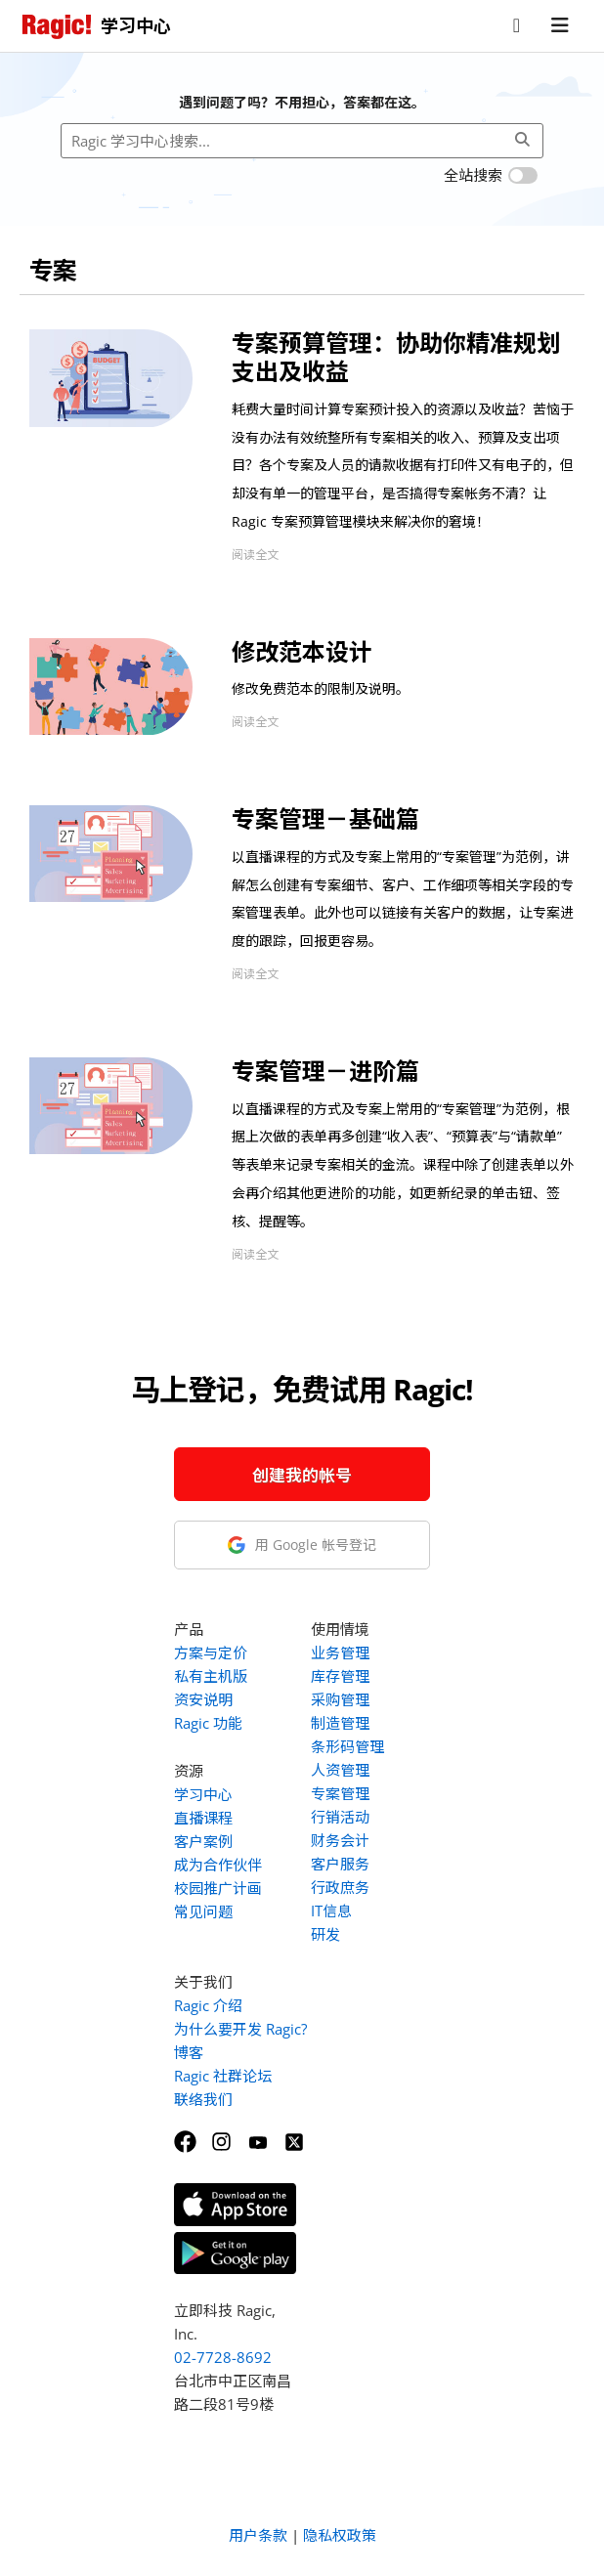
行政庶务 (340, 1887)
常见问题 (203, 1911)
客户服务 (340, 1863)
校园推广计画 (218, 1888)
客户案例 (203, 1841)
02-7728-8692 (223, 2357)
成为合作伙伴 (218, 1864)
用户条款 (258, 2535)
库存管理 (340, 1676)
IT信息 (331, 1910)
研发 (325, 1934)
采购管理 (340, 1699)
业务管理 (340, 1652)
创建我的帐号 (302, 1475)
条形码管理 (347, 1746)
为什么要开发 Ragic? (240, 2029)
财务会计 (340, 1840)
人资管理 (340, 1770)
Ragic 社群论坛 (223, 2075)
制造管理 (340, 1723)
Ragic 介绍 (208, 2005)
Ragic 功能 (208, 1723)
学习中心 (203, 1794)
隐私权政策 (339, 2535)
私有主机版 (210, 1676)
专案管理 (340, 1793)
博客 (188, 2052)
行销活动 (340, 1816)
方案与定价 (210, 1652)
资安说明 (203, 1699)
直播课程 (203, 1817)
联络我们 (203, 2099)
